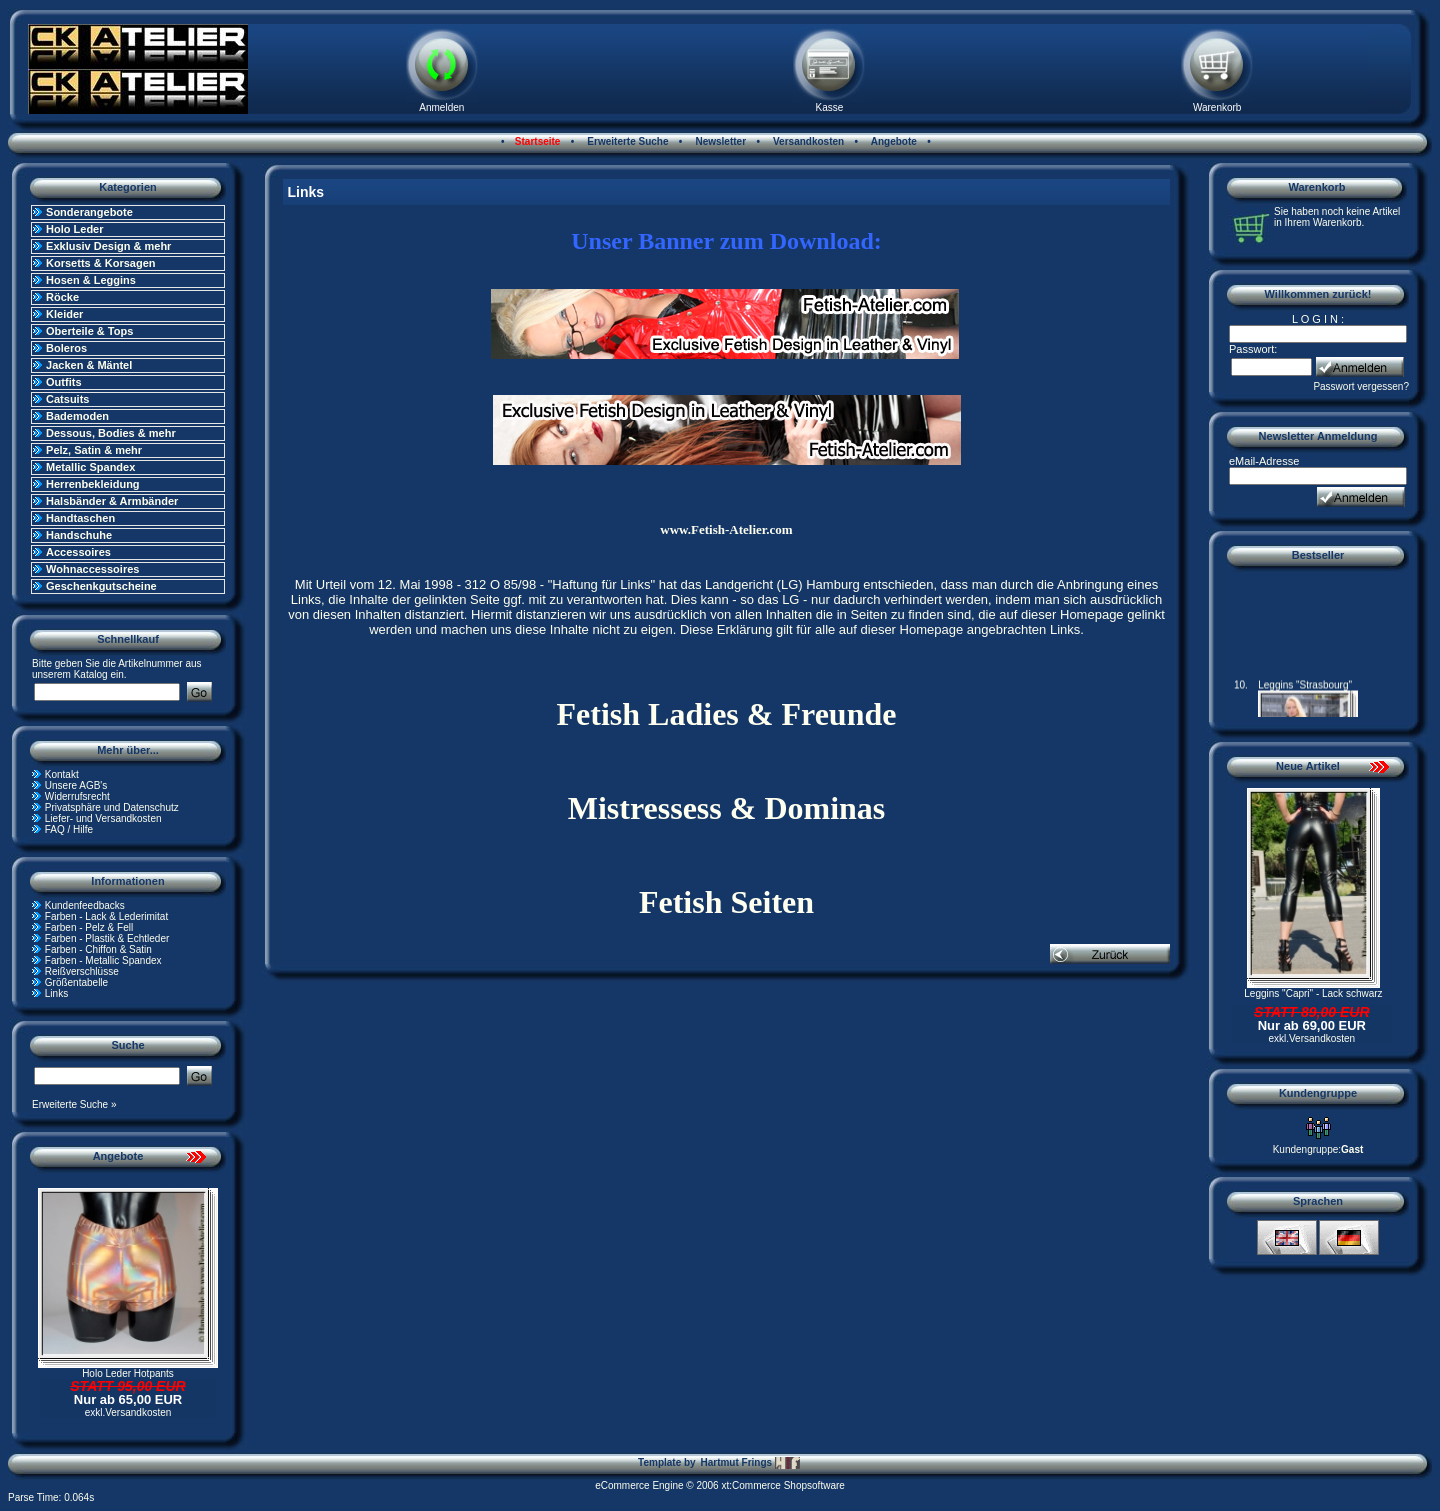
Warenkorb (1217, 107)
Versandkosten (807, 141)
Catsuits (67, 399)
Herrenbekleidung (93, 484)
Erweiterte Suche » (74, 1104)
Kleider (64, 314)
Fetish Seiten (726, 902)
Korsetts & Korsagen (100, 263)
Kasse (830, 107)
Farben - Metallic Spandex (103, 960)
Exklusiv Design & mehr (108, 246)
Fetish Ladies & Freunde (727, 714)
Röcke (62, 297)
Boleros (66, 348)
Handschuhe (79, 535)
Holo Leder (74, 229)
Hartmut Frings (749, 1463)
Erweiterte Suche (627, 141)
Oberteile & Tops (89, 331)
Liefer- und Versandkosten (103, 818)
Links (56, 993)
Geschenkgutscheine (101, 586)
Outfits (63, 382)
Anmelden (441, 107)
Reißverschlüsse (82, 971)
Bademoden (77, 416)
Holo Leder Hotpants (128, 1373)
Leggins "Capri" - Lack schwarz (1313, 993)
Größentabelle (76, 982)
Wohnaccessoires (92, 569)
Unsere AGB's (76, 785)
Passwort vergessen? (1361, 386)
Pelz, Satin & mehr (94, 450)
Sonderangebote (89, 212)
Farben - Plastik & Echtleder (107, 938)
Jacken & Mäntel (89, 365)
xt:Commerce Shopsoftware (782, 1485)
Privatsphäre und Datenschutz (112, 807)
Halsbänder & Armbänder (112, 501)
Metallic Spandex (90, 467)
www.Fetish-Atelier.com (726, 529)
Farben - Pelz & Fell (89, 927)
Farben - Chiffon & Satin (98, 949)
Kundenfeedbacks (85, 905)
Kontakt (62, 774)
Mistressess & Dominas (727, 808)
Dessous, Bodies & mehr (111, 433)
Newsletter (719, 141)
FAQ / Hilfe (69, 829)
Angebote (892, 141)
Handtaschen (80, 518)
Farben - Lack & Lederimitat (106, 916)
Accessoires (78, 552)
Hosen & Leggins (91, 280)
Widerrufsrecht (77, 796)
